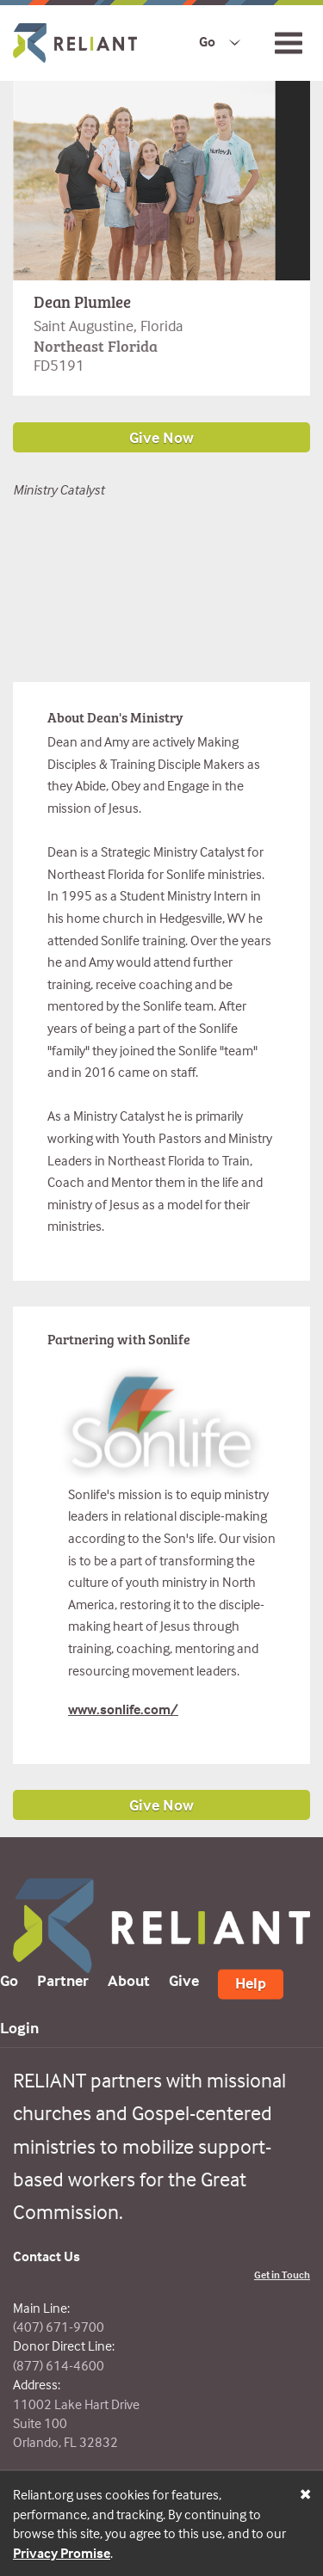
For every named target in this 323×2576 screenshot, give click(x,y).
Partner (63, 1980)
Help (250, 1983)
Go (207, 41)
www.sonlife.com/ (123, 1709)
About (129, 1980)
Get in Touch (282, 2274)
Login (19, 2028)
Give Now (161, 1805)
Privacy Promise (61, 2552)
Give (184, 1980)
